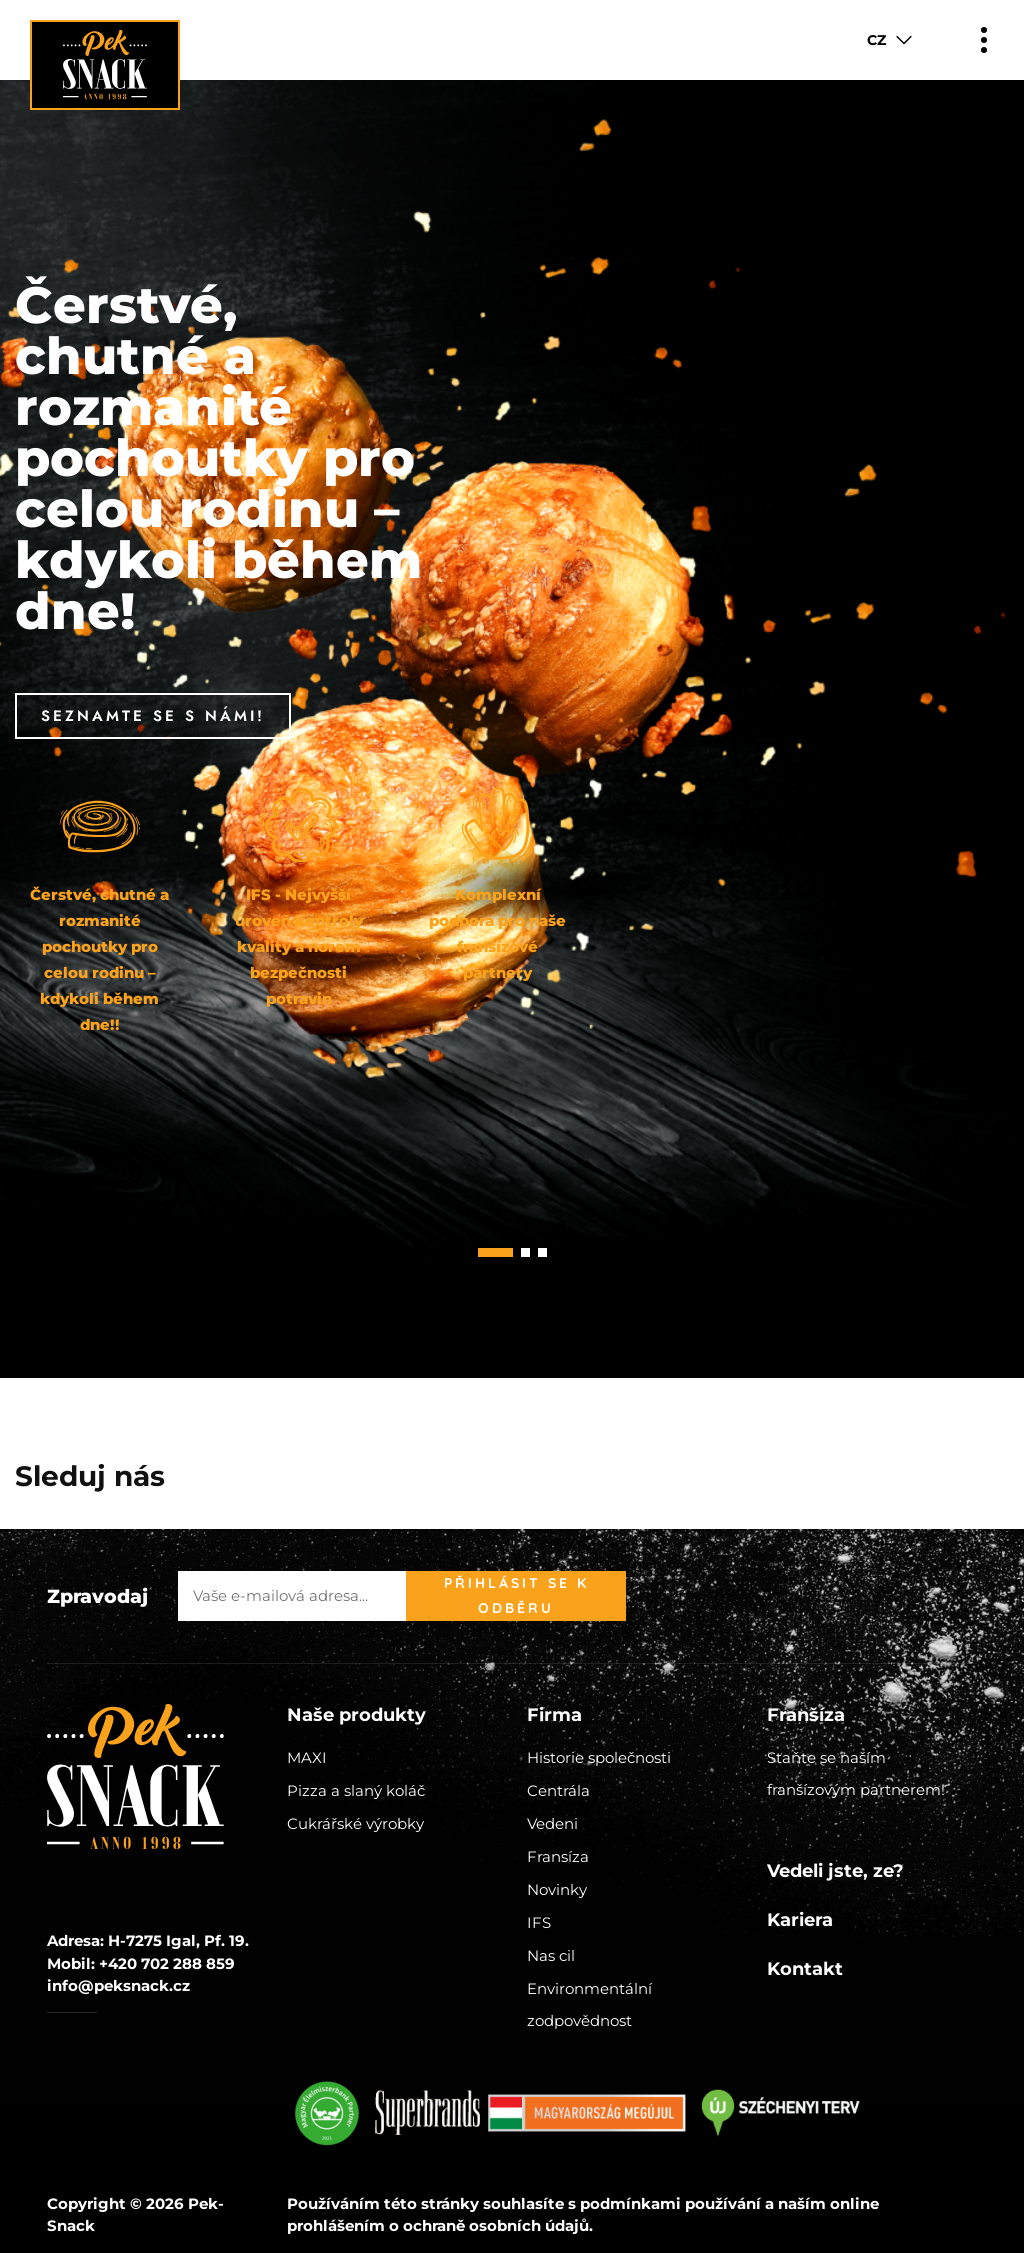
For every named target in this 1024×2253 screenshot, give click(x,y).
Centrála (558, 1790)
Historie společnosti (599, 1757)
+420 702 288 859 (167, 1963)
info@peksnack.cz (118, 1985)
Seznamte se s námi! (153, 716)
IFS (539, 1922)
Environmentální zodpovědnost (589, 2004)
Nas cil (551, 1955)
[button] (495, 1252)
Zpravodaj (97, 1596)
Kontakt (805, 1969)
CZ (876, 40)
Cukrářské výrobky (355, 1823)
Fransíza (558, 1856)
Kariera (800, 1920)
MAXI (307, 1757)
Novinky (557, 1889)
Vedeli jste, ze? (835, 1871)
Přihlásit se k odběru (516, 1595)
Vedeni (552, 1823)
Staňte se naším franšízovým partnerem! (856, 1773)
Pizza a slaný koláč (356, 1790)
